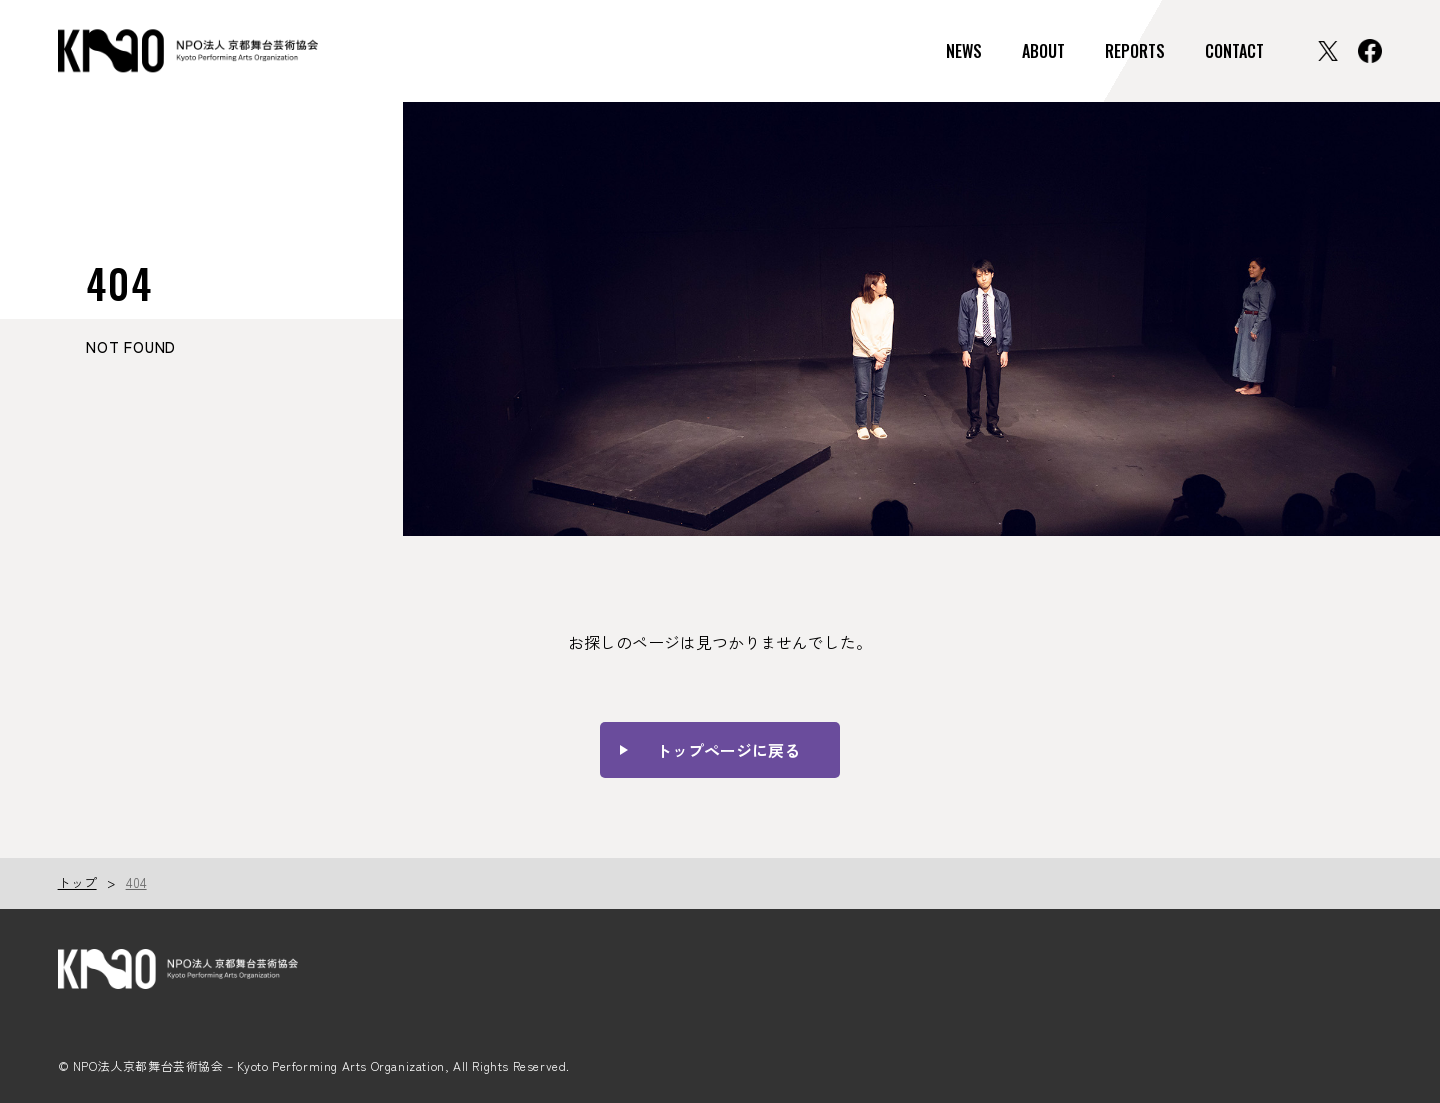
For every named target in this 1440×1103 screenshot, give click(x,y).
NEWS (964, 51)
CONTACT (1234, 51)
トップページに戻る (728, 750)
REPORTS (1135, 51)
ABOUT (1043, 51)
